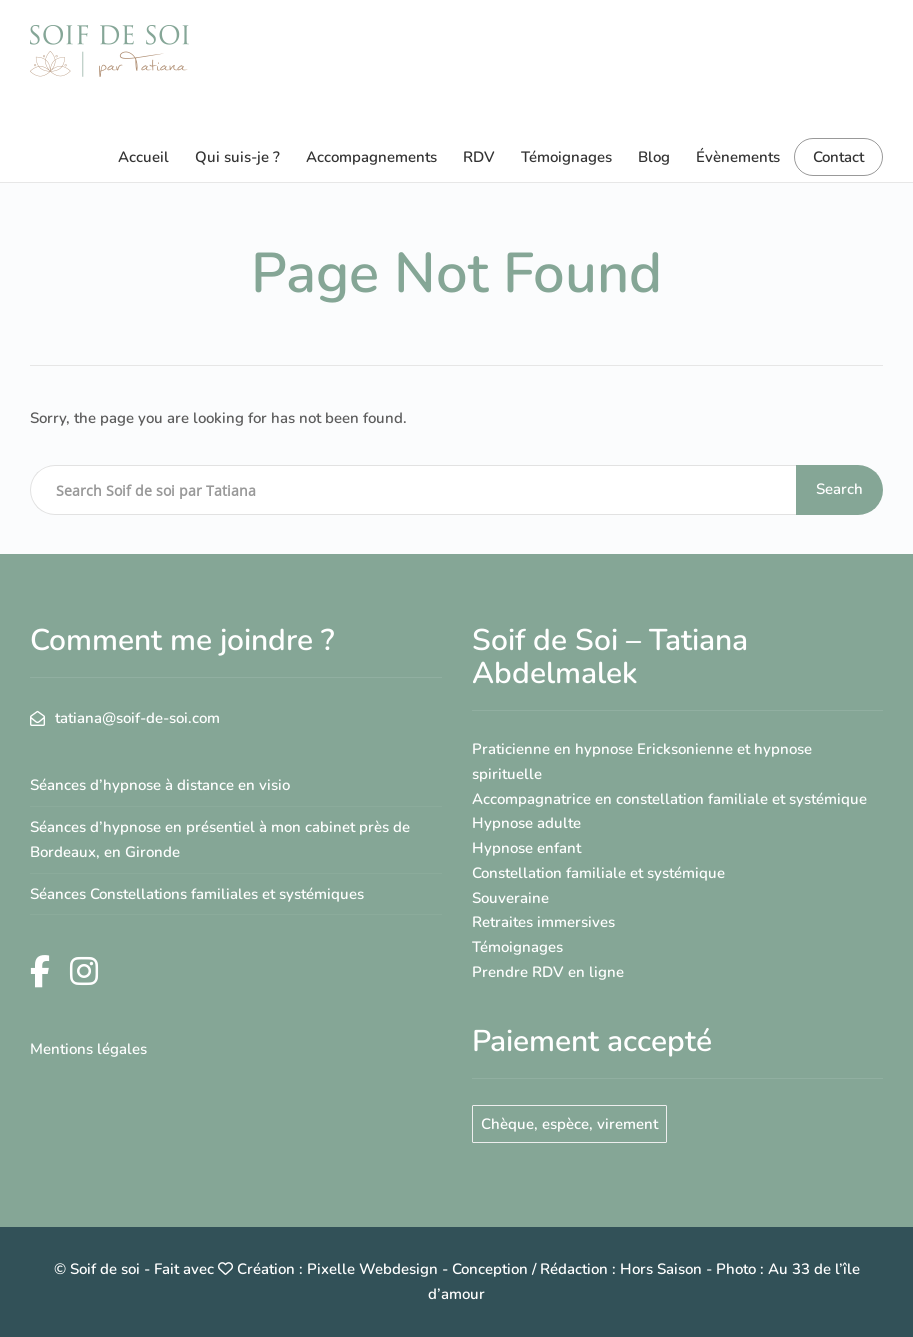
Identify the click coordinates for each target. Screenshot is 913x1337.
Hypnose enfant (526, 848)
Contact (838, 157)
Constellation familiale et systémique (598, 873)
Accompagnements (371, 157)
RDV (479, 157)
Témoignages (566, 157)
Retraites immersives (543, 922)
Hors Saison (661, 1269)
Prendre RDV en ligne (548, 972)
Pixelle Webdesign (372, 1269)
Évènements (738, 157)
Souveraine (510, 898)
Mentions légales (88, 1049)
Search (839, 489)
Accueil (143, 157)
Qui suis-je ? (237, 157)
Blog (654, 157)
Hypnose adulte (526, 823)
